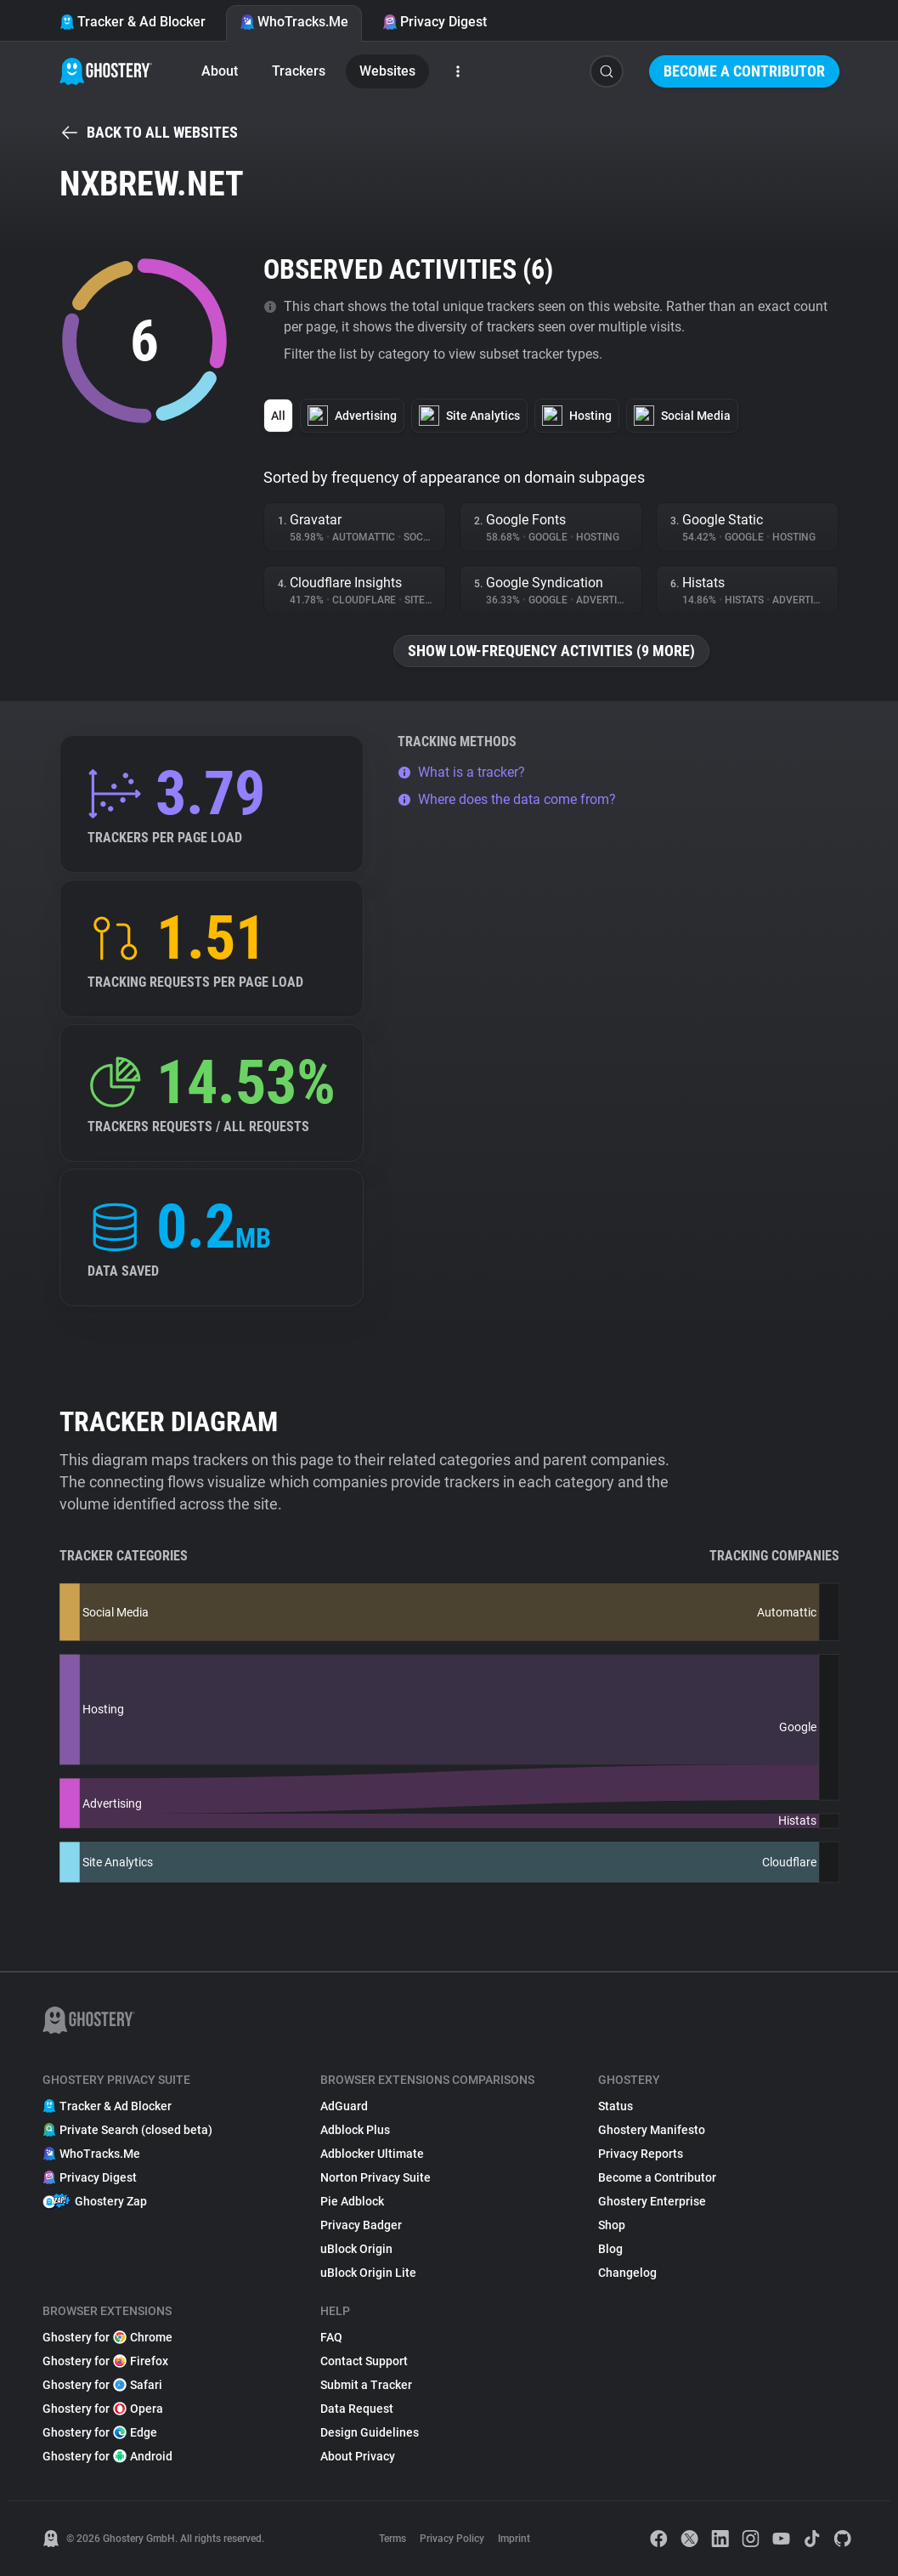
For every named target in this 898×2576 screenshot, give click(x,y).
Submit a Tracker (366, 2385)
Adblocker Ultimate (372, 2153)
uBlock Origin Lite (368, 2272)
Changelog (627, 2272)
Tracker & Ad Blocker (132, 22)
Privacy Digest (434, 22)
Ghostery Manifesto (651, 2130)
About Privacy (357, 2456)
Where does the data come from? (507, 799)
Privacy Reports (640, 2153)
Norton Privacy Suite (375, 2177)
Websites (387, 71)
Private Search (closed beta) (127, 2130)
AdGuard (344, 2106)
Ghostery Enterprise (652, 2201)
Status (615, 2106)
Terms (392, 2539)
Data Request (356, 2408)
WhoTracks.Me (294, 22)
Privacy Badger (361, 2225)
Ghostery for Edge (99, 2432)
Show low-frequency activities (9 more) (551, 651)
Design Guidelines (369, 2432)
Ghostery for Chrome (107, 2337)
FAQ (331, 2337)
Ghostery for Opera (102, 2408)
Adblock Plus (355, 2130)
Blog (610, 2249)
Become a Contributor (744, 71)
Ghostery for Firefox (105, 2361)
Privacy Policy (452, 2539)
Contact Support (364, 2361)
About (219, 71)
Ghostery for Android (107, 2456)
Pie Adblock (352, 2201)
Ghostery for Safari (102, 2385)
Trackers (298, 71)
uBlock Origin (356, 2249)
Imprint (514, 2539)
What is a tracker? (461, 772)
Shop (611, 2225)
